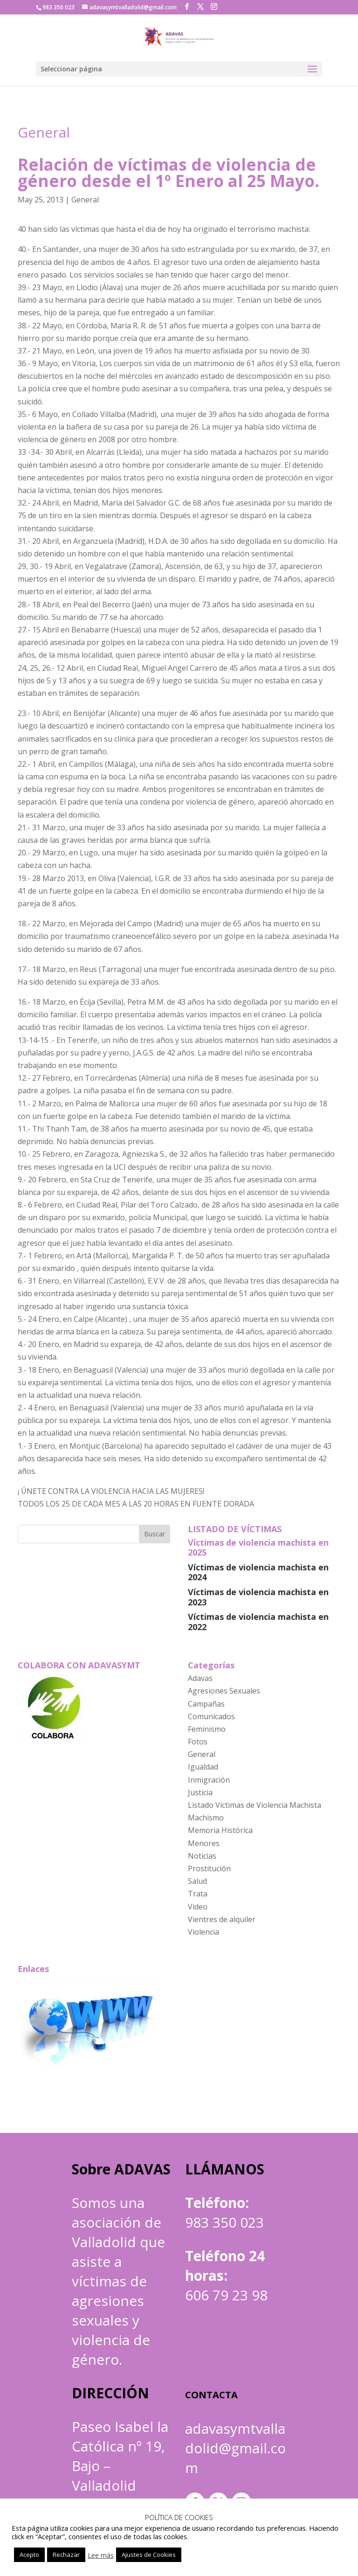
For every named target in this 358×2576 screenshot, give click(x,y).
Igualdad (203, 1767)
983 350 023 (224, 2222)
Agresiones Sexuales (224, 1691)
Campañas (206, 1704)
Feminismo (207, 1729)
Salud (197, 1881)
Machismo (206, 1817)
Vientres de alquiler (221, 1919)
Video (197, 1907)
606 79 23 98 (226, 2295)
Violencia (203, 1932)
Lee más (101, 2555)
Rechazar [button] (66, 2554)
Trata (197, 1894)
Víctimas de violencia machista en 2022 (258, 1621)
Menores (204, 1843)
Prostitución (209, 1868)
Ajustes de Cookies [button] (149, 2554)
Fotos (197, 1741)
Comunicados (211, 1716)
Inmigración (209, 1780)
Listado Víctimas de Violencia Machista (254, 1805)
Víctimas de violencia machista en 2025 (258, 1547)
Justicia (200, 1792)
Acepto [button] (29, 2554)
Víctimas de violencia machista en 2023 (258, 1597)
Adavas (200, 1678)
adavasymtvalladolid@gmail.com (235, 2448)
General (44, 132)
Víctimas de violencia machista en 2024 (258, 1572)
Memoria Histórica (220, 1830)
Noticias (202, 1856)
